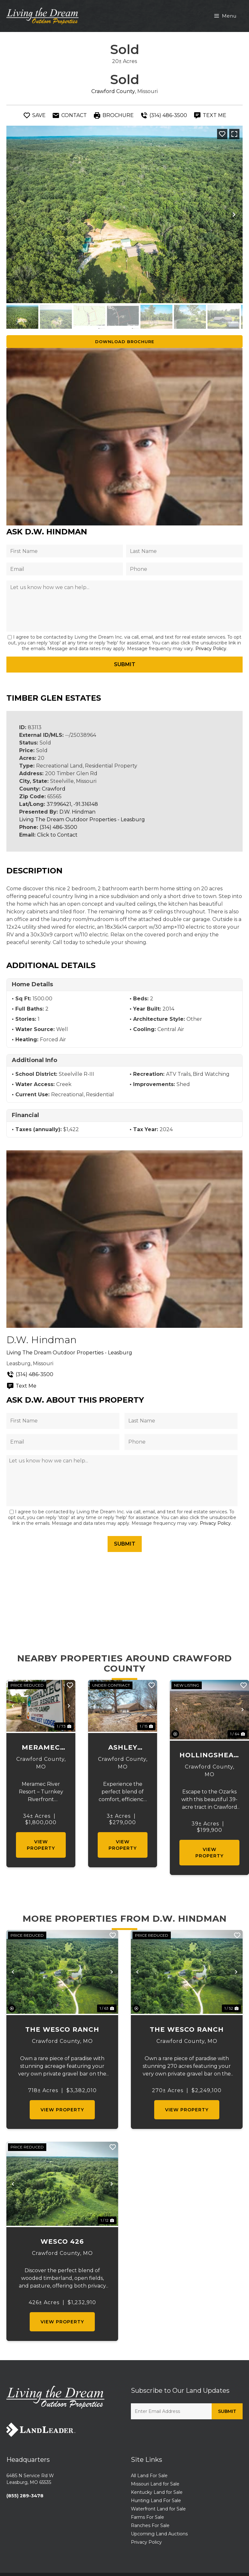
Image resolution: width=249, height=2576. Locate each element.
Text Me (21, 1386)
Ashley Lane (122, 1748)
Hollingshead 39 (209, 1755)
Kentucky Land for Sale (157, 2492)
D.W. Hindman (77, 812)
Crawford (53, 789)
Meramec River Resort (41, 1748)
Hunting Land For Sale (156, 2500)
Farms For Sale (147, 2517)
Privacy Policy (210, 648)
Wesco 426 (62, 2241)
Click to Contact (57, 835)
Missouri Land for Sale (155, 2484)
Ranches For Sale (150, 2525)
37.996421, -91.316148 (72, 804)
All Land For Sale (149, 2475)
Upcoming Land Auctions (159, 2534)
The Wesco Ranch (62, 2029)
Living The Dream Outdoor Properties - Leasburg (82, 819)
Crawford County (113, 91)
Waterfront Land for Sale (158, 2509)
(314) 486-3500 (58, 827)
